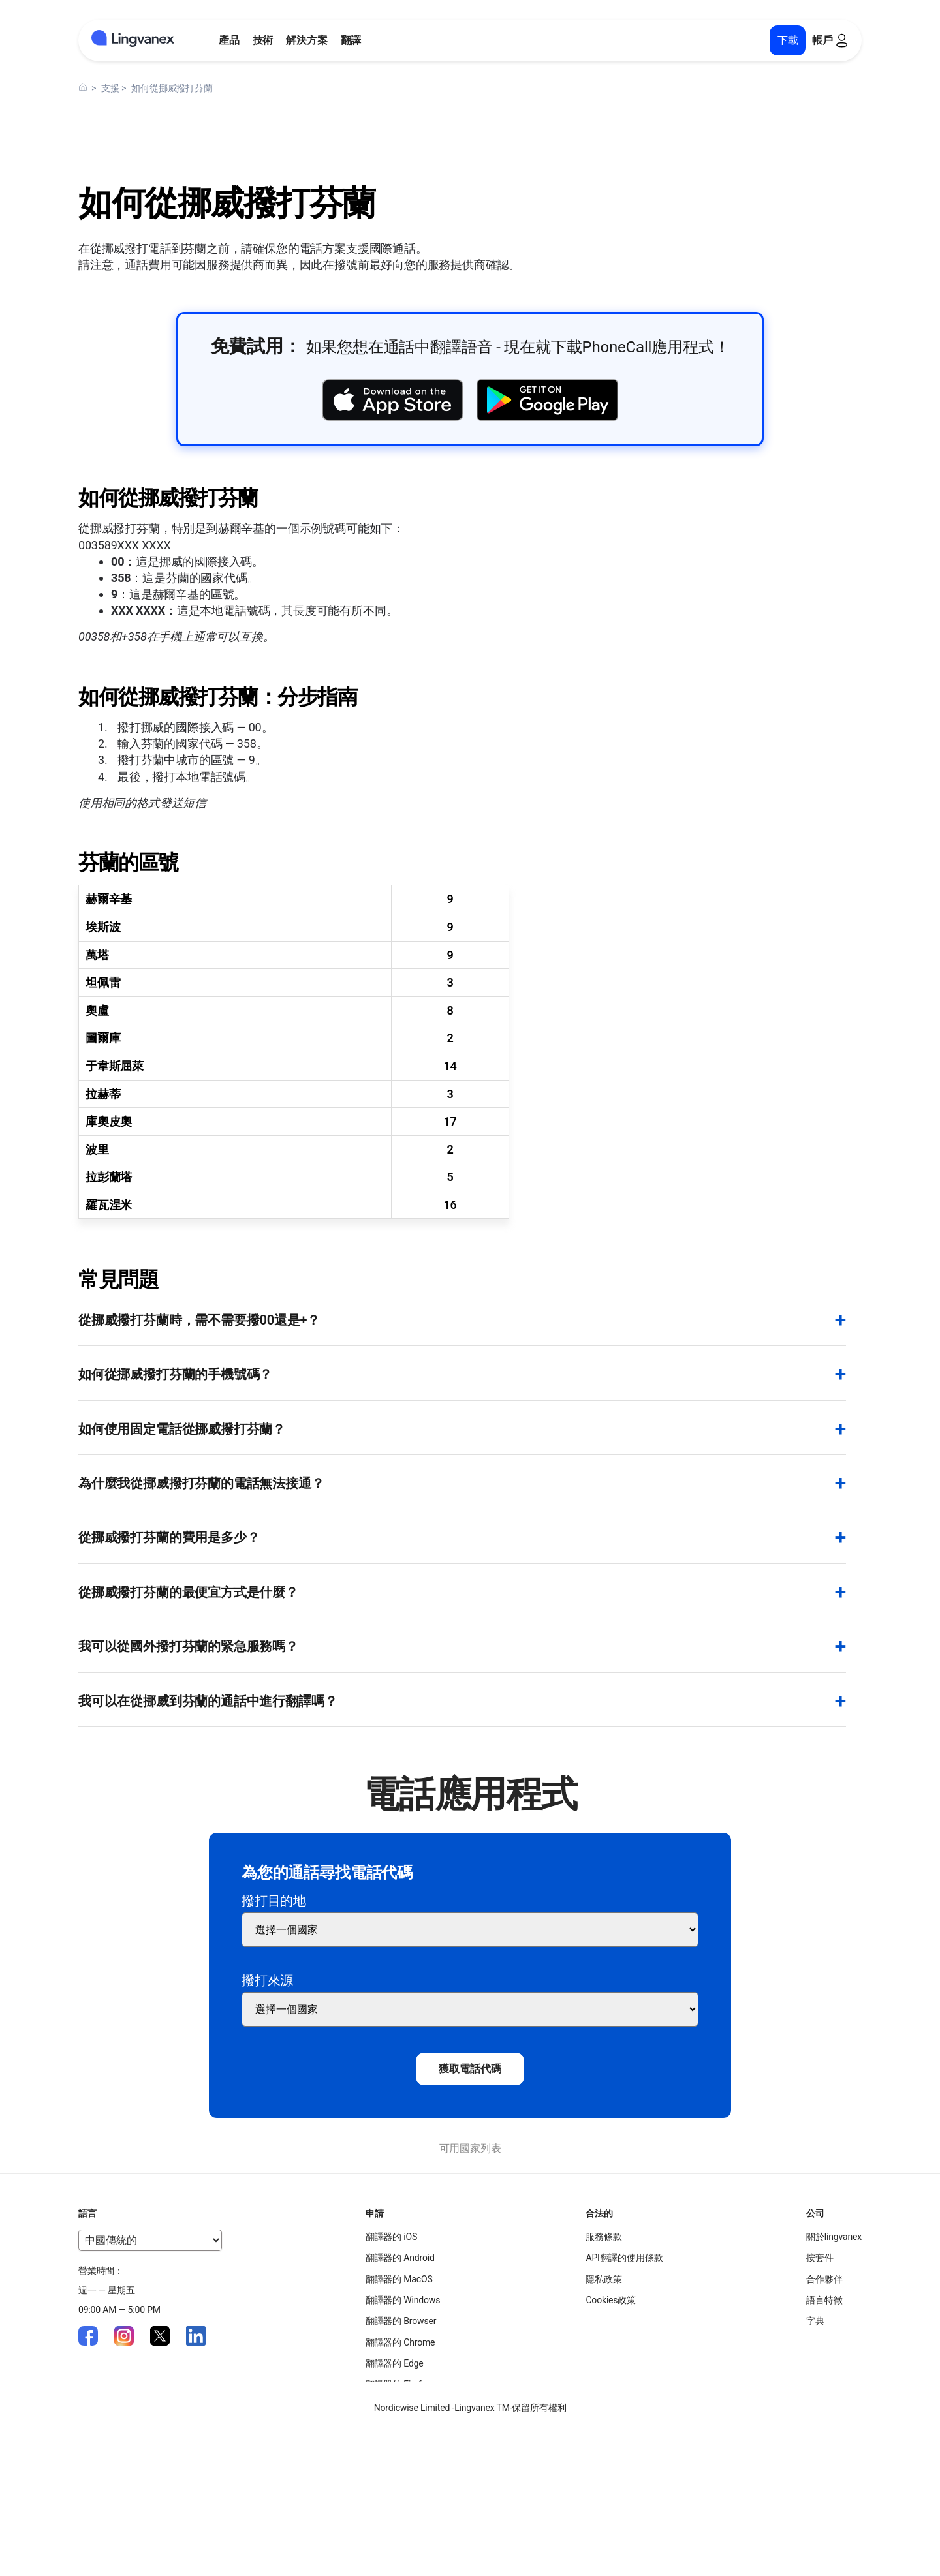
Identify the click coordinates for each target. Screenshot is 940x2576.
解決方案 (306, 40)
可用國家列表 (470, 2148)
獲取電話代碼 (470, 2068)
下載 (787, 40)
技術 (263, 40)
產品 (229, 40)
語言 (87, 2213)
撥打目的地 (274, 1901)
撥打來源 (267, 1980)
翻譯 (351, 40)
